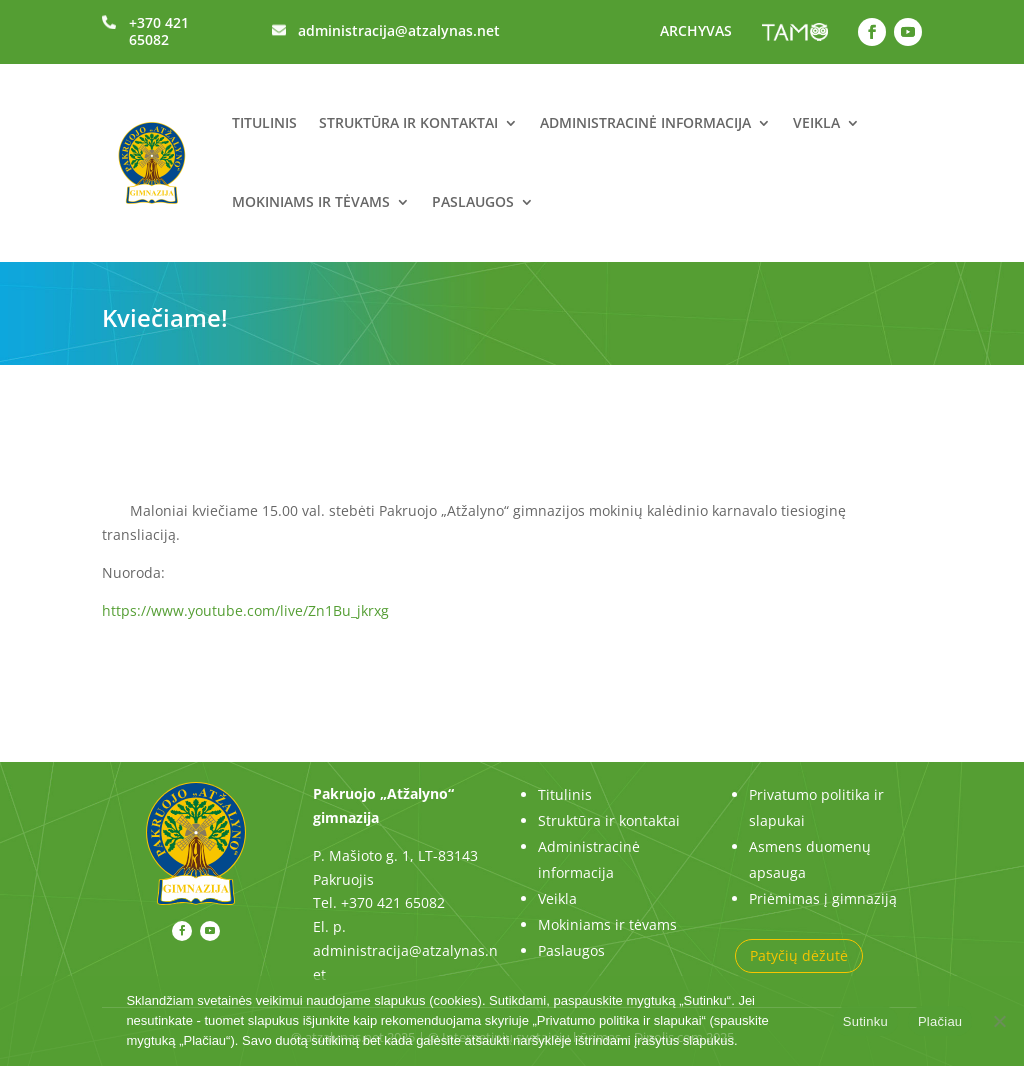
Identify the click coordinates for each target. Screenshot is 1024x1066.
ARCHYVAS (696, 30)
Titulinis (264, 122)
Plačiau (940, 1021)
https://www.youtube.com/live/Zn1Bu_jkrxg (245, 610)
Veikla (816, 122)
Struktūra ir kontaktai (408, 122)
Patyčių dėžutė (799, 955)
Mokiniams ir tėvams (311, 201)
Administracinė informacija (645, 122)
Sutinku (865, 1021)
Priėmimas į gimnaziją (823, 898)
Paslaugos (473, 201)
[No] (999, 1021)
